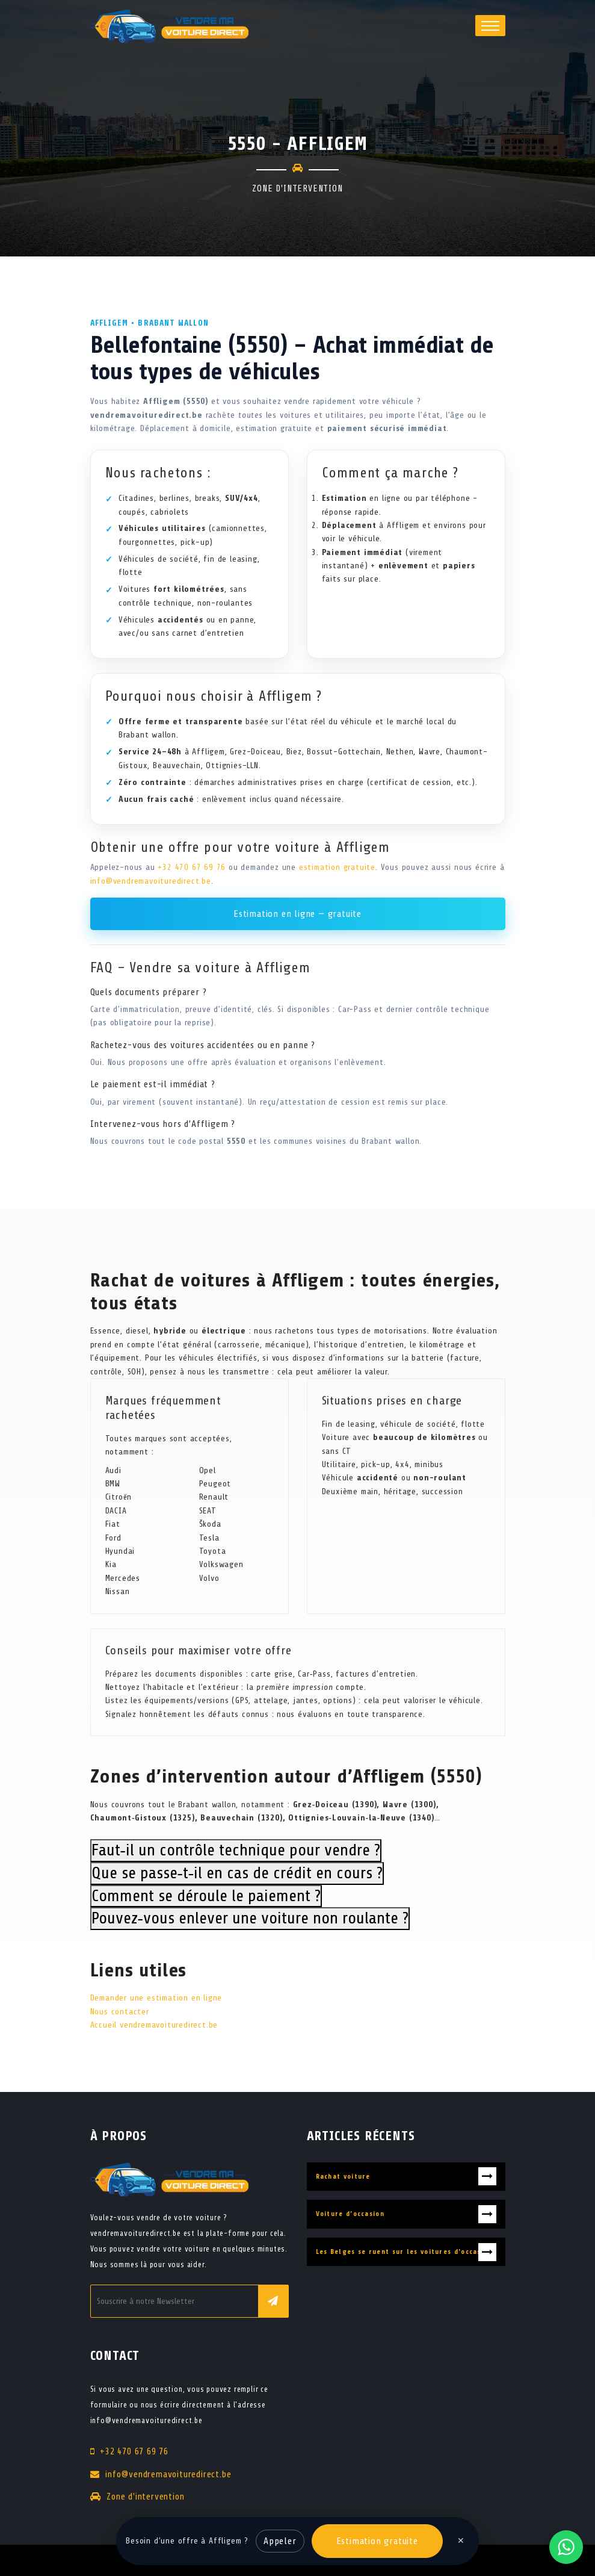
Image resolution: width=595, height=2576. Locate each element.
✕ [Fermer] (460, 2540)
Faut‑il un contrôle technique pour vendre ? (235, 1850)
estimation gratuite (337, 867)
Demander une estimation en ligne (156, 1997)
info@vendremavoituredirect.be (150, 881)
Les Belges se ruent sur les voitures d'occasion (404, 2252)
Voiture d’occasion (350, 2214)
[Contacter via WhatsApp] (566, 2547)
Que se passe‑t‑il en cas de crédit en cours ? (237, 1872)
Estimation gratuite (377, 2541)
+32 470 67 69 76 (192, 867)
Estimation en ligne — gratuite (297, 913)
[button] (490, 25)
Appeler (280, 2541)
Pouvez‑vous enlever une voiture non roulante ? (249, 1918)
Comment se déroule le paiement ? (206, 1895)
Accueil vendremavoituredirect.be (154, 2024)
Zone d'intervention (145, 2497)
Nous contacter (119, 2011)
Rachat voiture (343, 2176)
